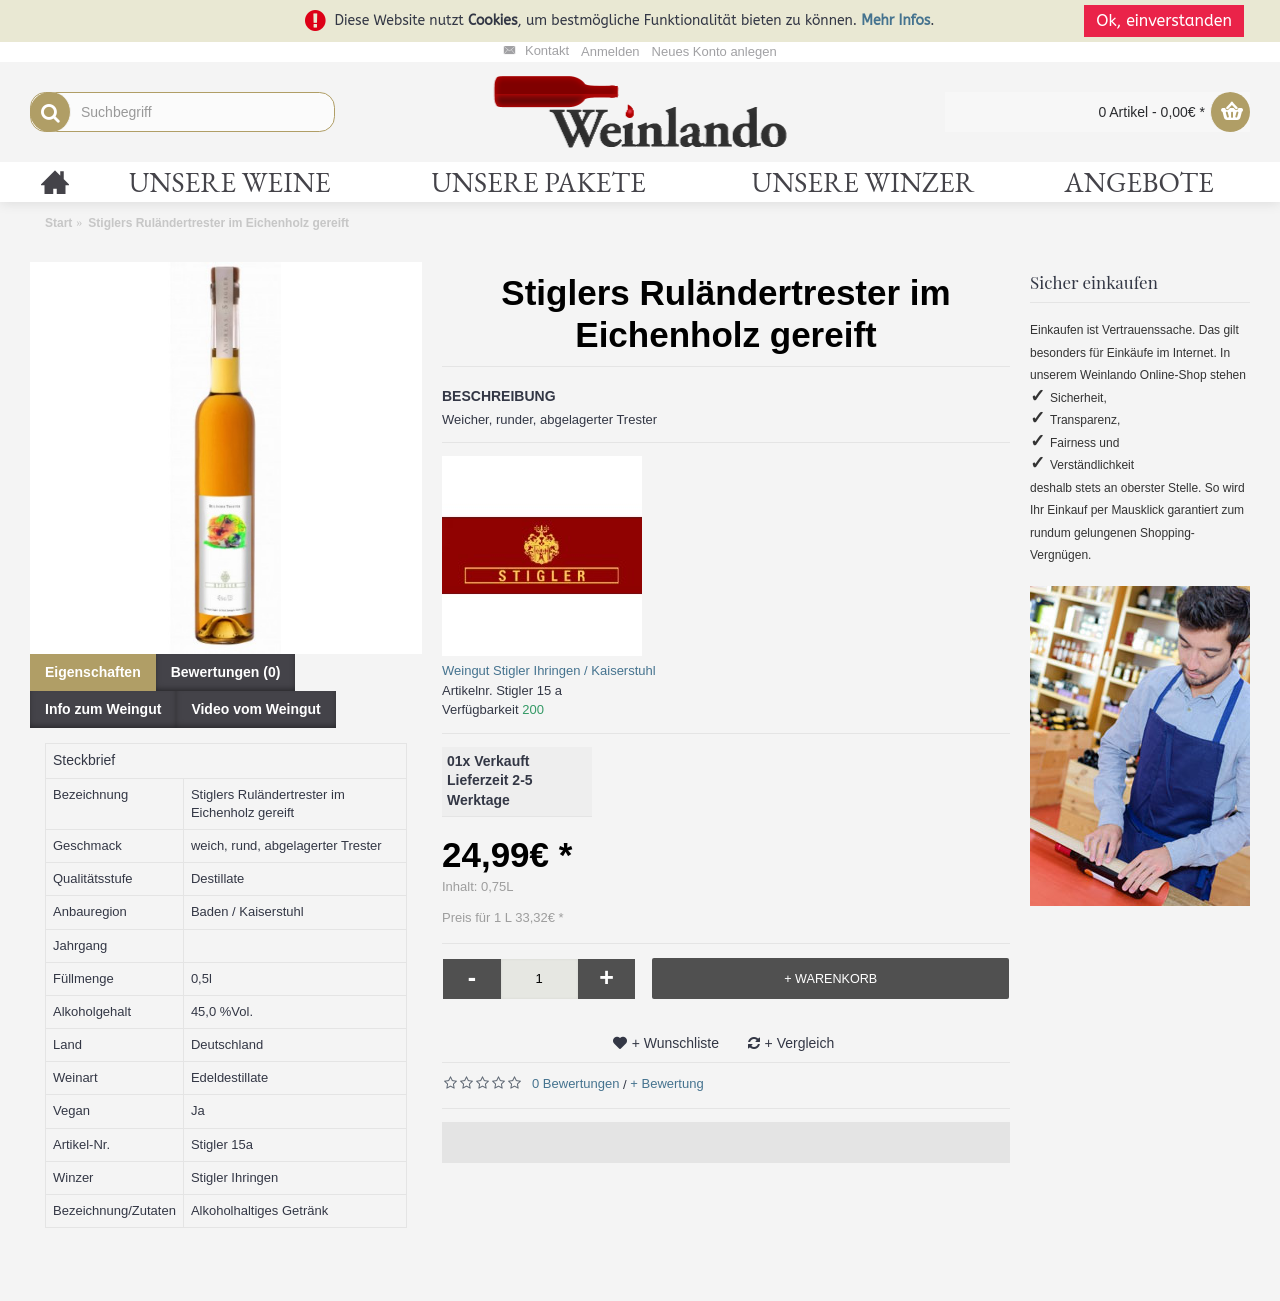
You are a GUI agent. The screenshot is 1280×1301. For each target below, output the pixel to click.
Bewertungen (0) (226, 672)
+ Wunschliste (675, 1043)
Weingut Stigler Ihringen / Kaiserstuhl (549, 670)
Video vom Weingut (255, 709)
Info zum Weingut (103, 709)
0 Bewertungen (575, 1083)
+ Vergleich (800, 1043)
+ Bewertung (666, 1083)
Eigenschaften (93, 672)
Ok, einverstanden (1170, 20)
